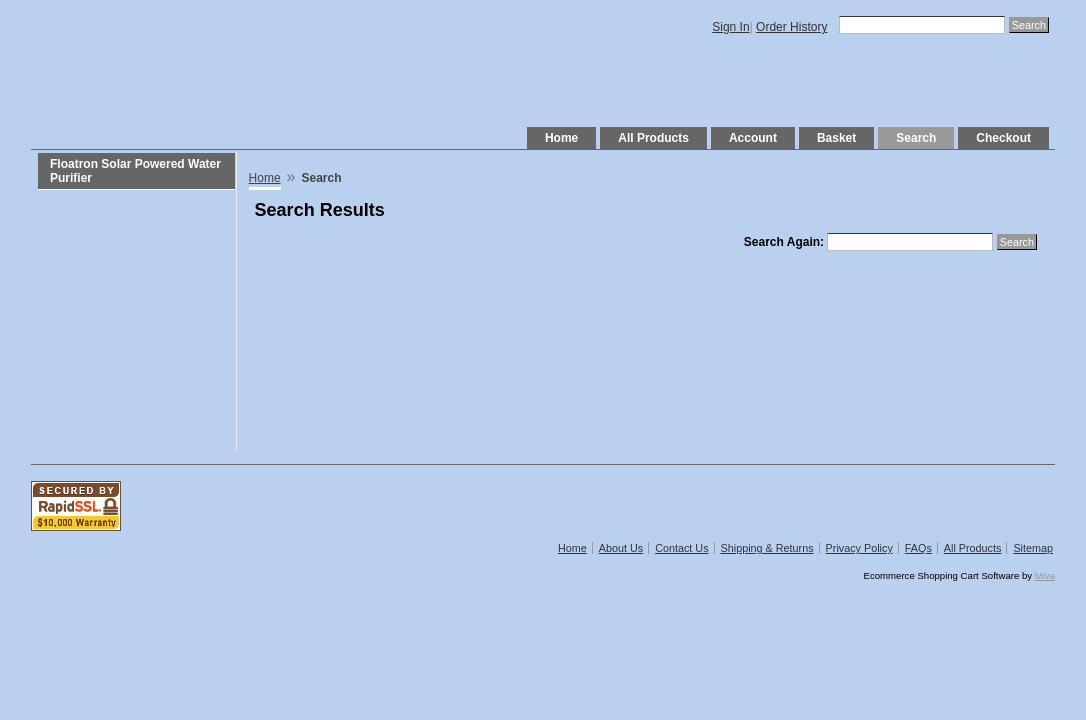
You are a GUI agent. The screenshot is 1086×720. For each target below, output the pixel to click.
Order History (791, 27)
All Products (653, 138)
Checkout (1003, 138)
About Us (621, 548)
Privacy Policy (859, 548)
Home (561, 138)
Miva (1045, 575)
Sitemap (1033, 548)
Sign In (730, 27)
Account (753, 138)
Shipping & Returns (767, 548)
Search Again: (784, 242)
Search (916, 138)
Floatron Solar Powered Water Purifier (135, 171)
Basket (836, 138)
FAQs (918, 548)
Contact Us (681, 548)
